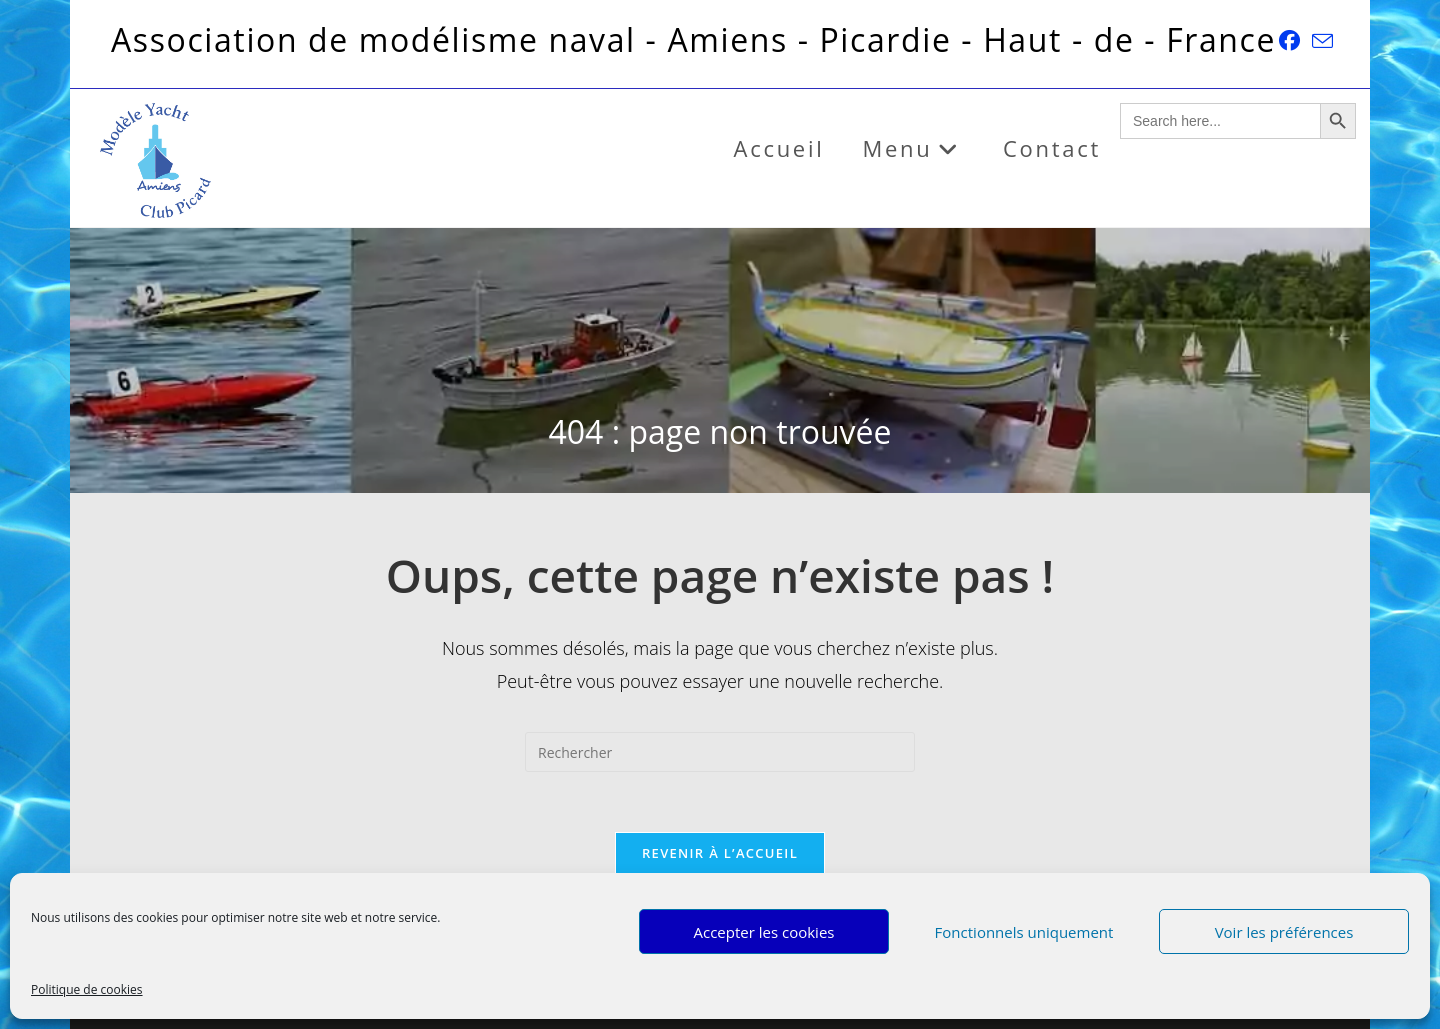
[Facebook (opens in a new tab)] (1289, 40)
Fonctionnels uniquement (1024, 932)
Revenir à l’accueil (720, 853)
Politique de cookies (87, 989)
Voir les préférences (1284, 932)
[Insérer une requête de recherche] (720, 752)
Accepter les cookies (764, 932)
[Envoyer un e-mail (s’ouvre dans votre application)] (1319, 41)
